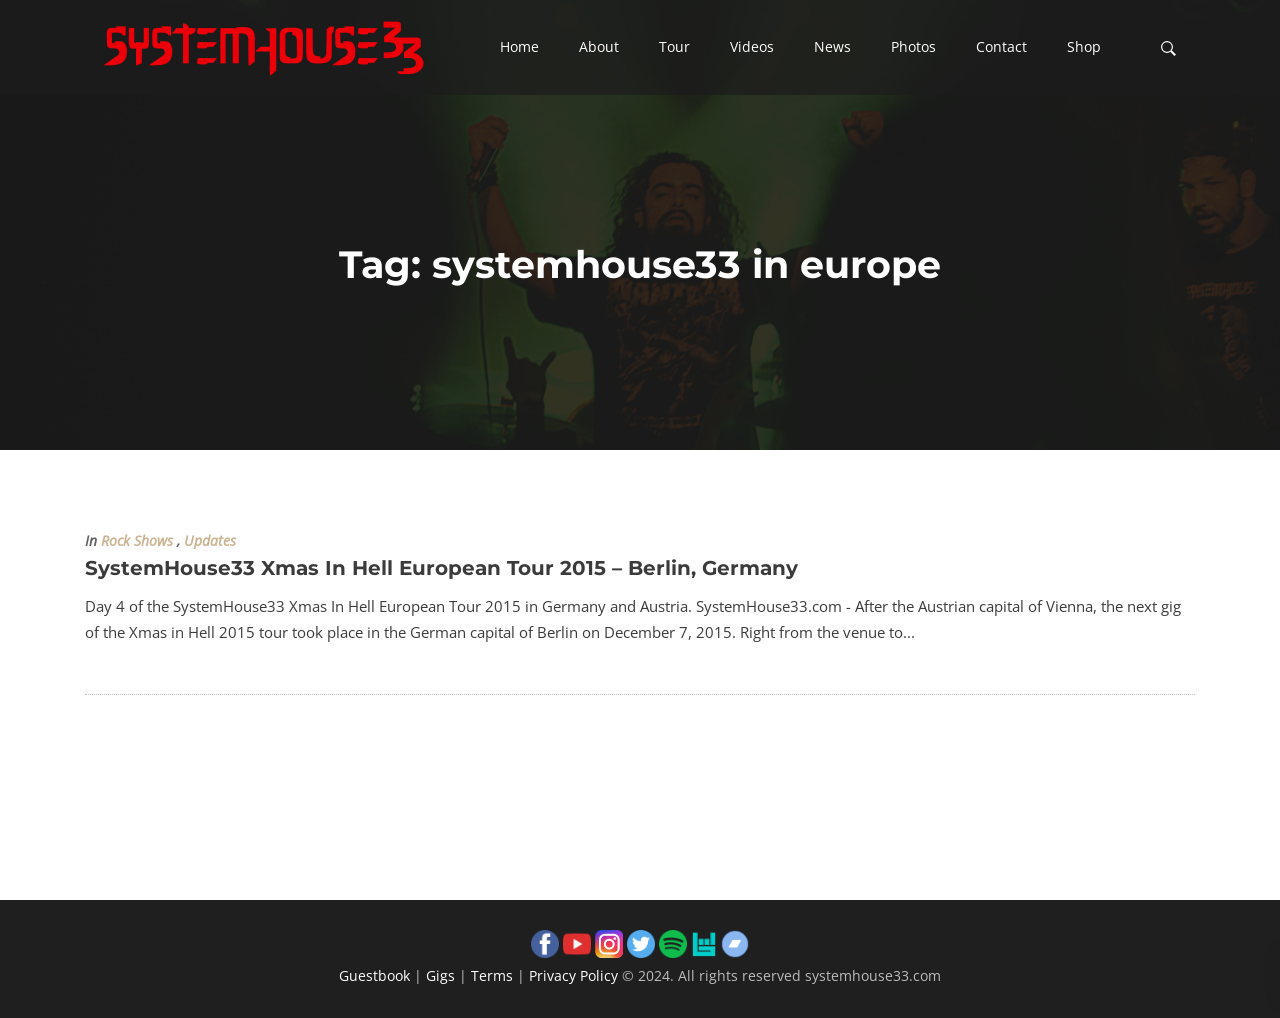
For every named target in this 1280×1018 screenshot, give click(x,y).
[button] (519, 48)
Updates (210, 541)
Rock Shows (137, 541)
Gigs (440, 975)
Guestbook (374, 975)
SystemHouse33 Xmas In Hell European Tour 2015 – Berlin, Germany (441, 568)
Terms (492, 975)
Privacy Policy (573, 975)
